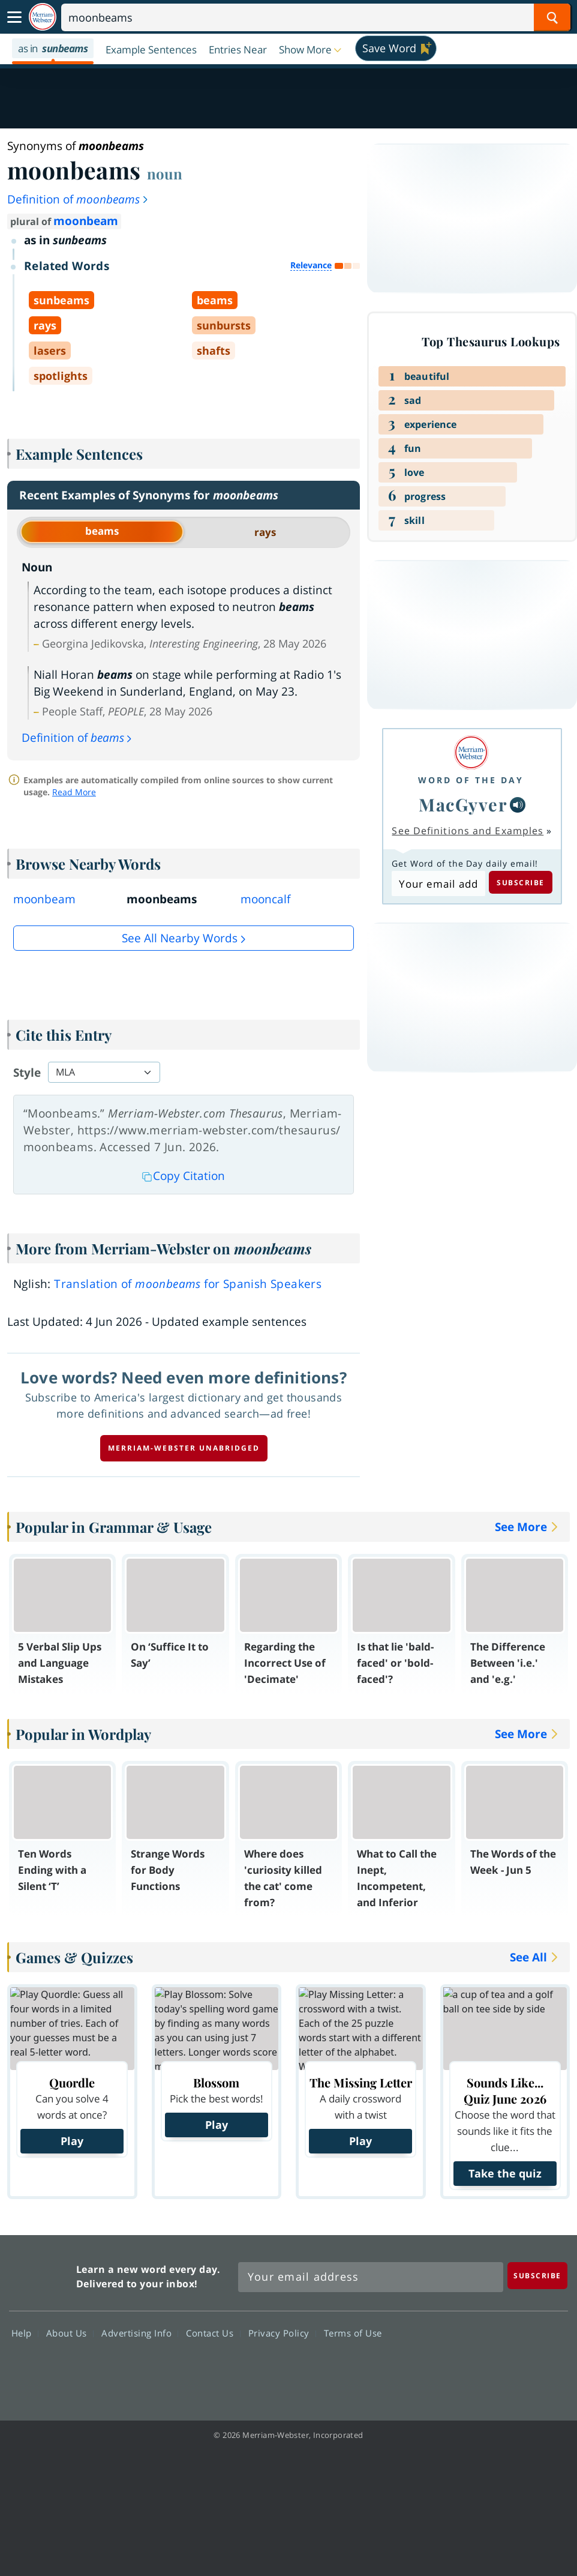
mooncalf (265, 899)
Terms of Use (353, 2333)
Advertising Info (139, 2333)
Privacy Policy (282, 2333)
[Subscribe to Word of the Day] (438, 883)
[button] (311, 49)
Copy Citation (183, 1176)
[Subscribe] (537, 2275)
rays (265, 532)
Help (24, 2333)
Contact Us (213, 2333)
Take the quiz (505, 2173)
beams (102, 531)
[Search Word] (552, 17)
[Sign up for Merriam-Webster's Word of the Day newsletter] (370, 2277)
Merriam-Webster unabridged (184, 1448)
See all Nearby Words (180, 938)
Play (72, 2141)
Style (27, 1072)
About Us (70, 2333)
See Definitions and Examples (467, 830)
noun (164, 173)
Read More (74, 792)
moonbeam (85, 221)
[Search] (315, 17)
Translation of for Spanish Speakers (187, 1284)
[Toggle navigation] (14, 17)
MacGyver (463, 804)
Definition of (78, 199)
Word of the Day (471, 780)
